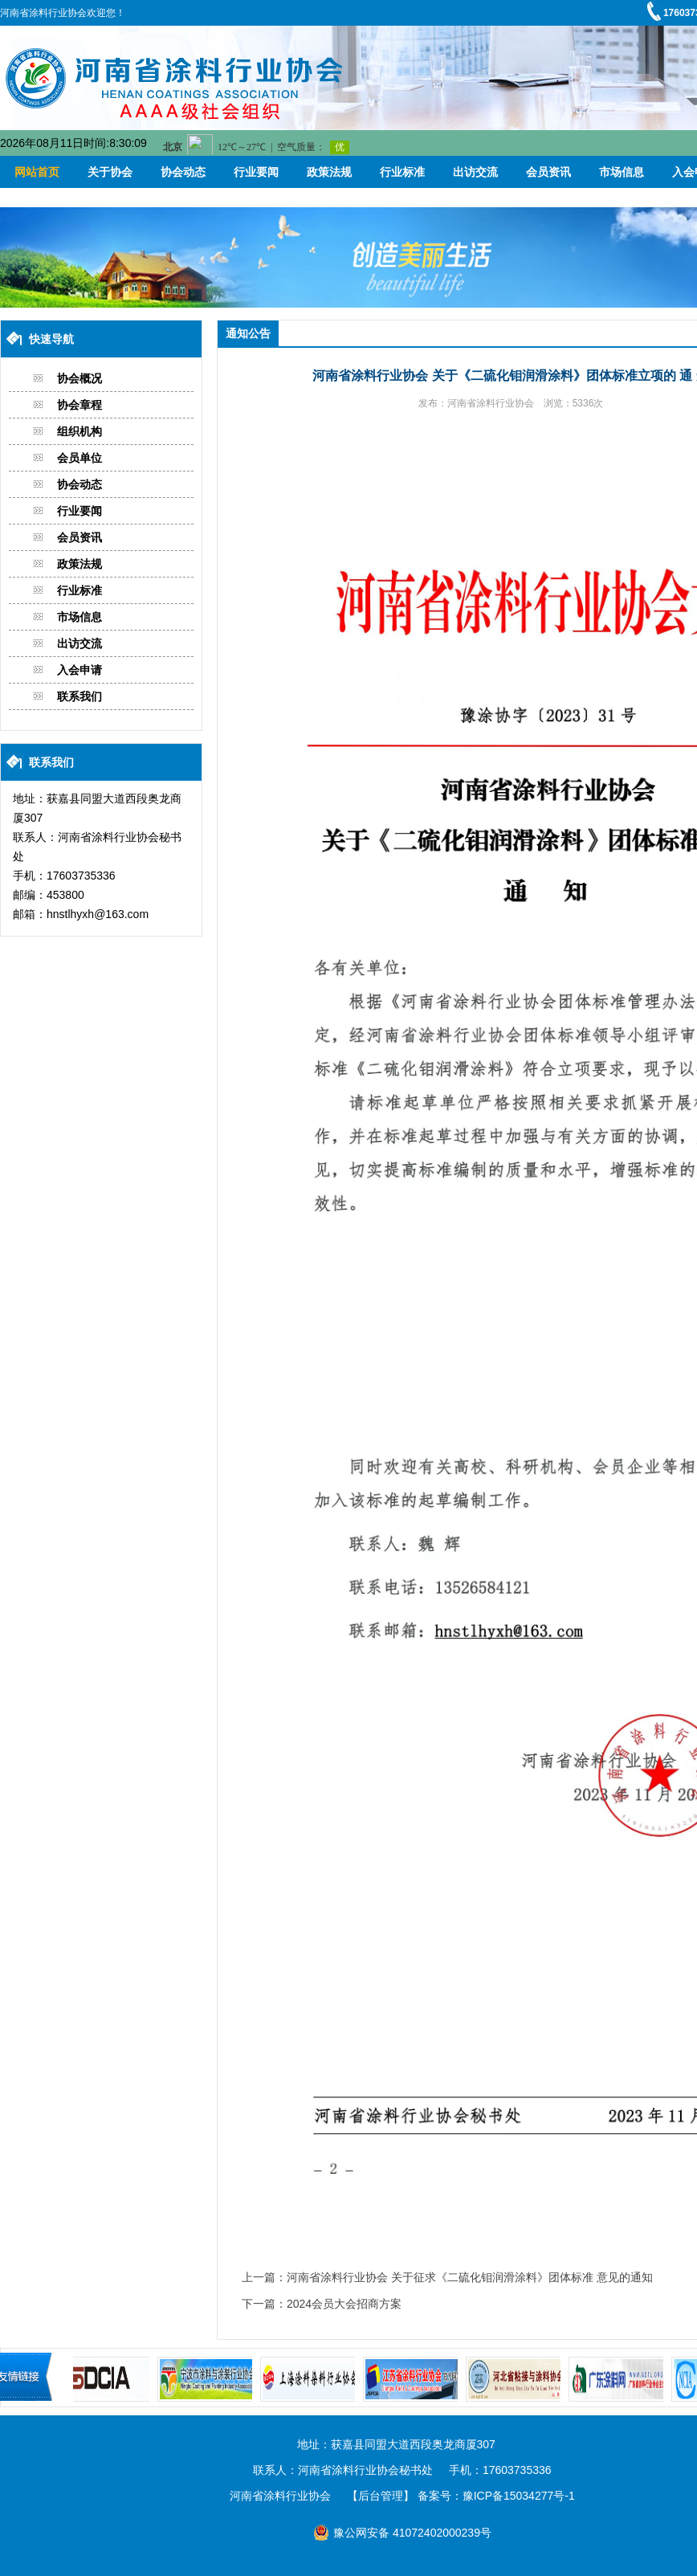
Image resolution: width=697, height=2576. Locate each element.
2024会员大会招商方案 (344, 2303)
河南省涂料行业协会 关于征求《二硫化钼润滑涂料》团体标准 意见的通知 (470, 2277)
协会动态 (183, 171)
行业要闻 (256, 171)
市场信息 (621, 171)
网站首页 (36, 171)
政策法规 (329, 171)
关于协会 (110, 171)
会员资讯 (548, 171)
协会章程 (79, 404)
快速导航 (51, 339)
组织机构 (79, 431)
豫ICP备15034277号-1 (519, 2495)
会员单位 (79, 457)
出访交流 (475, 171)
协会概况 (79, 378)
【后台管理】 (380, 2495)
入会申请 (79, 669)
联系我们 (79, 696)
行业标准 (402, 171)
